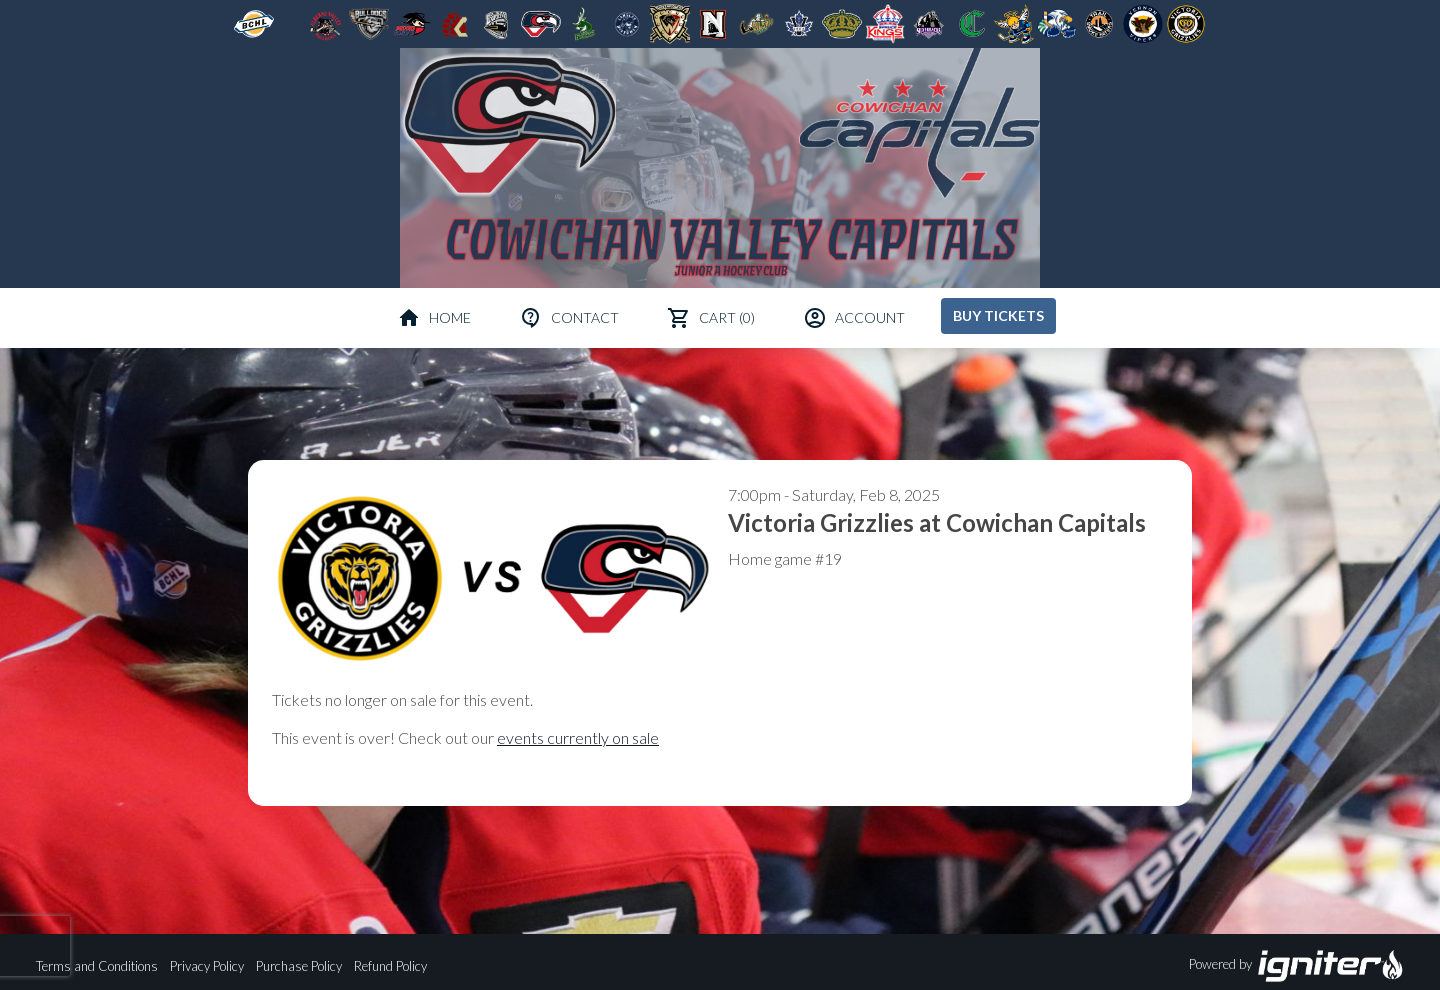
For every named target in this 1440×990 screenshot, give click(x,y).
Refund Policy (390, 966)
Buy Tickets (998, 315)
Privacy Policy (207, 966)
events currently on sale (578, 737)
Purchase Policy (299, 966)
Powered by (1296, 966)
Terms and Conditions (97, 966)
